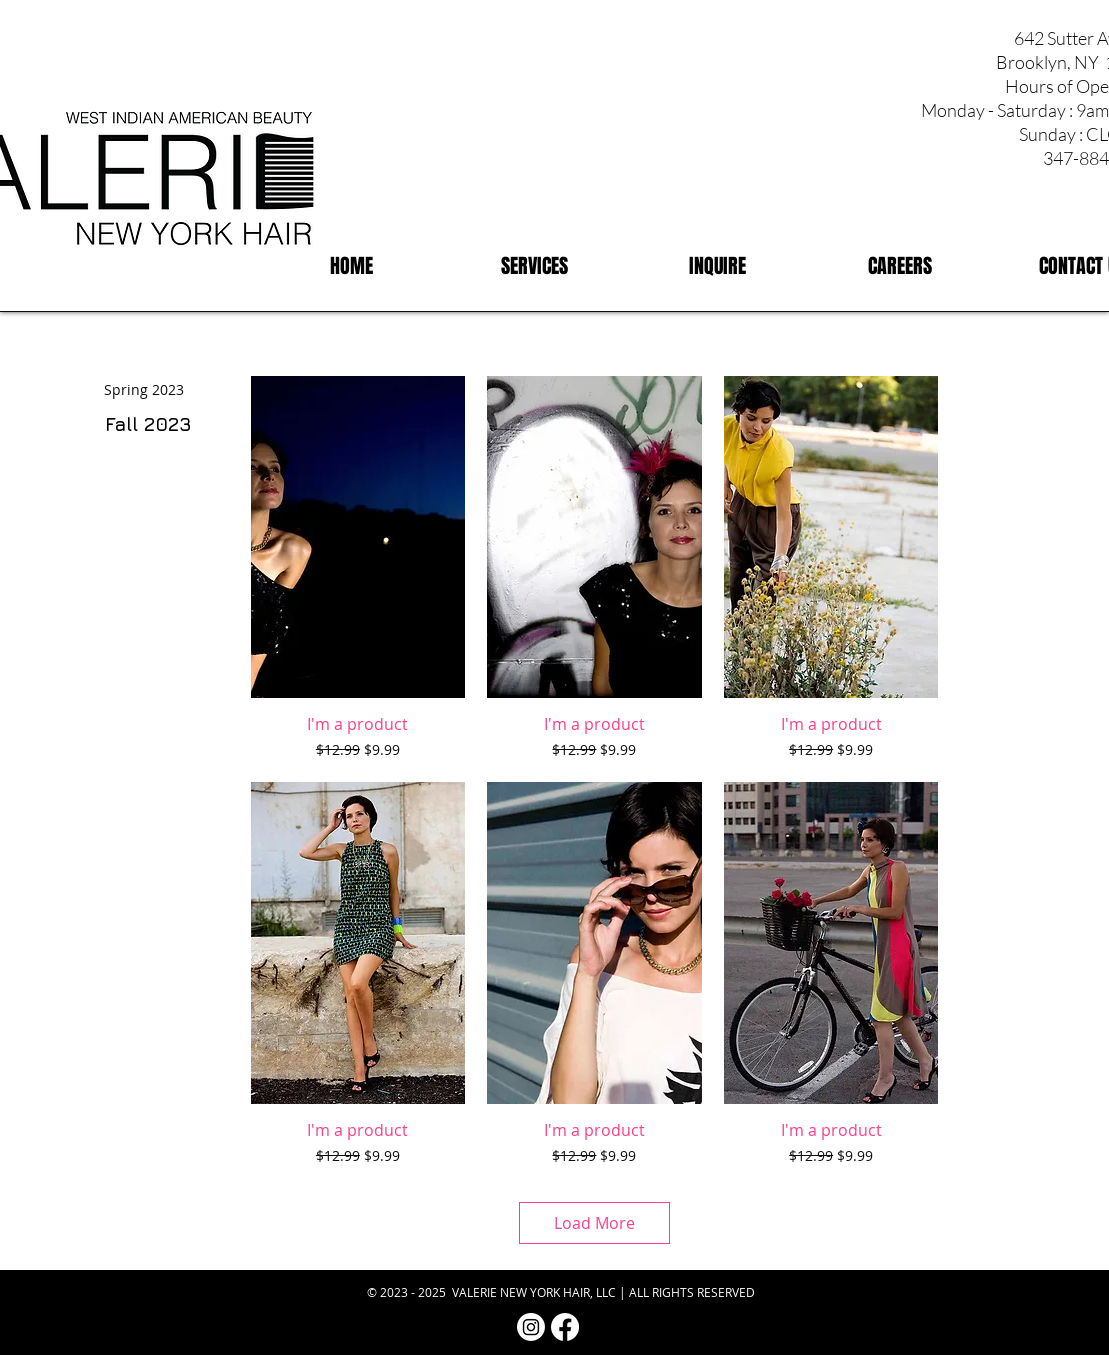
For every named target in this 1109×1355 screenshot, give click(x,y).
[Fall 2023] (148, 424)
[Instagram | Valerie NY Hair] (531, 1327)
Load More (594, 1223)
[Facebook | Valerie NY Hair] (565, 1327)
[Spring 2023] (144, 390)
